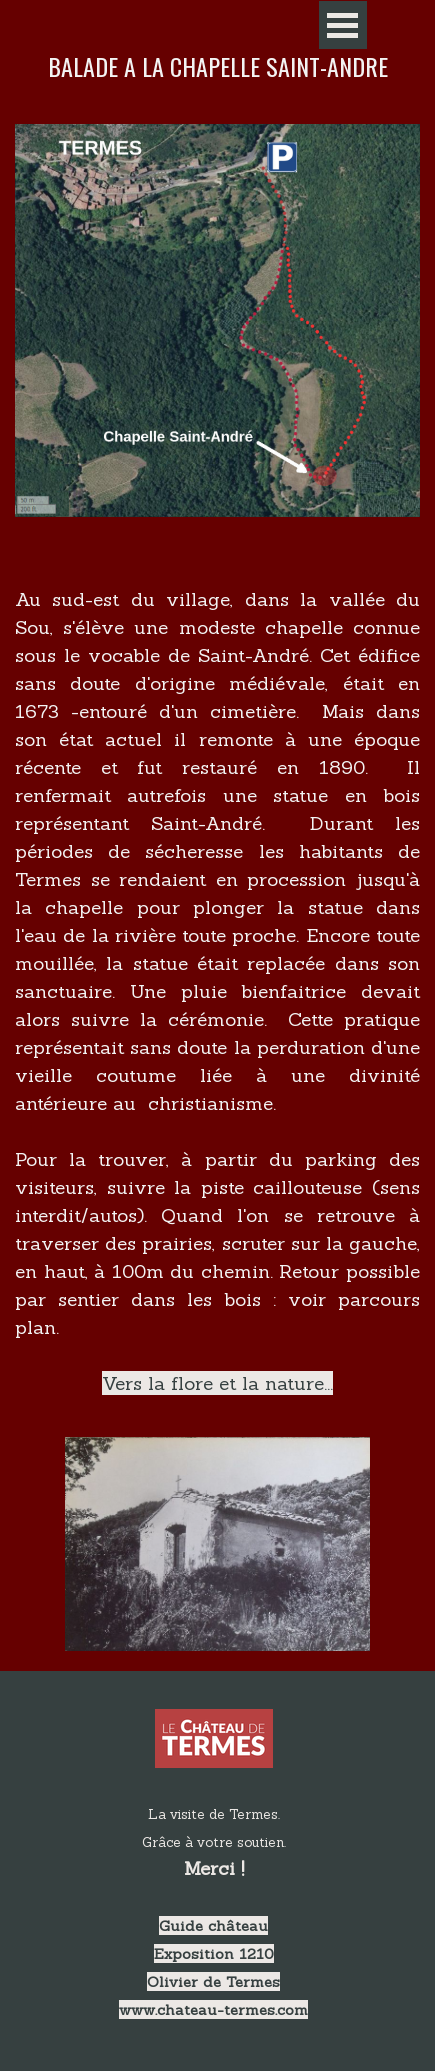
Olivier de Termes (213, 1981)
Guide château (213, 1925)
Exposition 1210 (214, 1953)
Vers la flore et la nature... (217, 1383)
